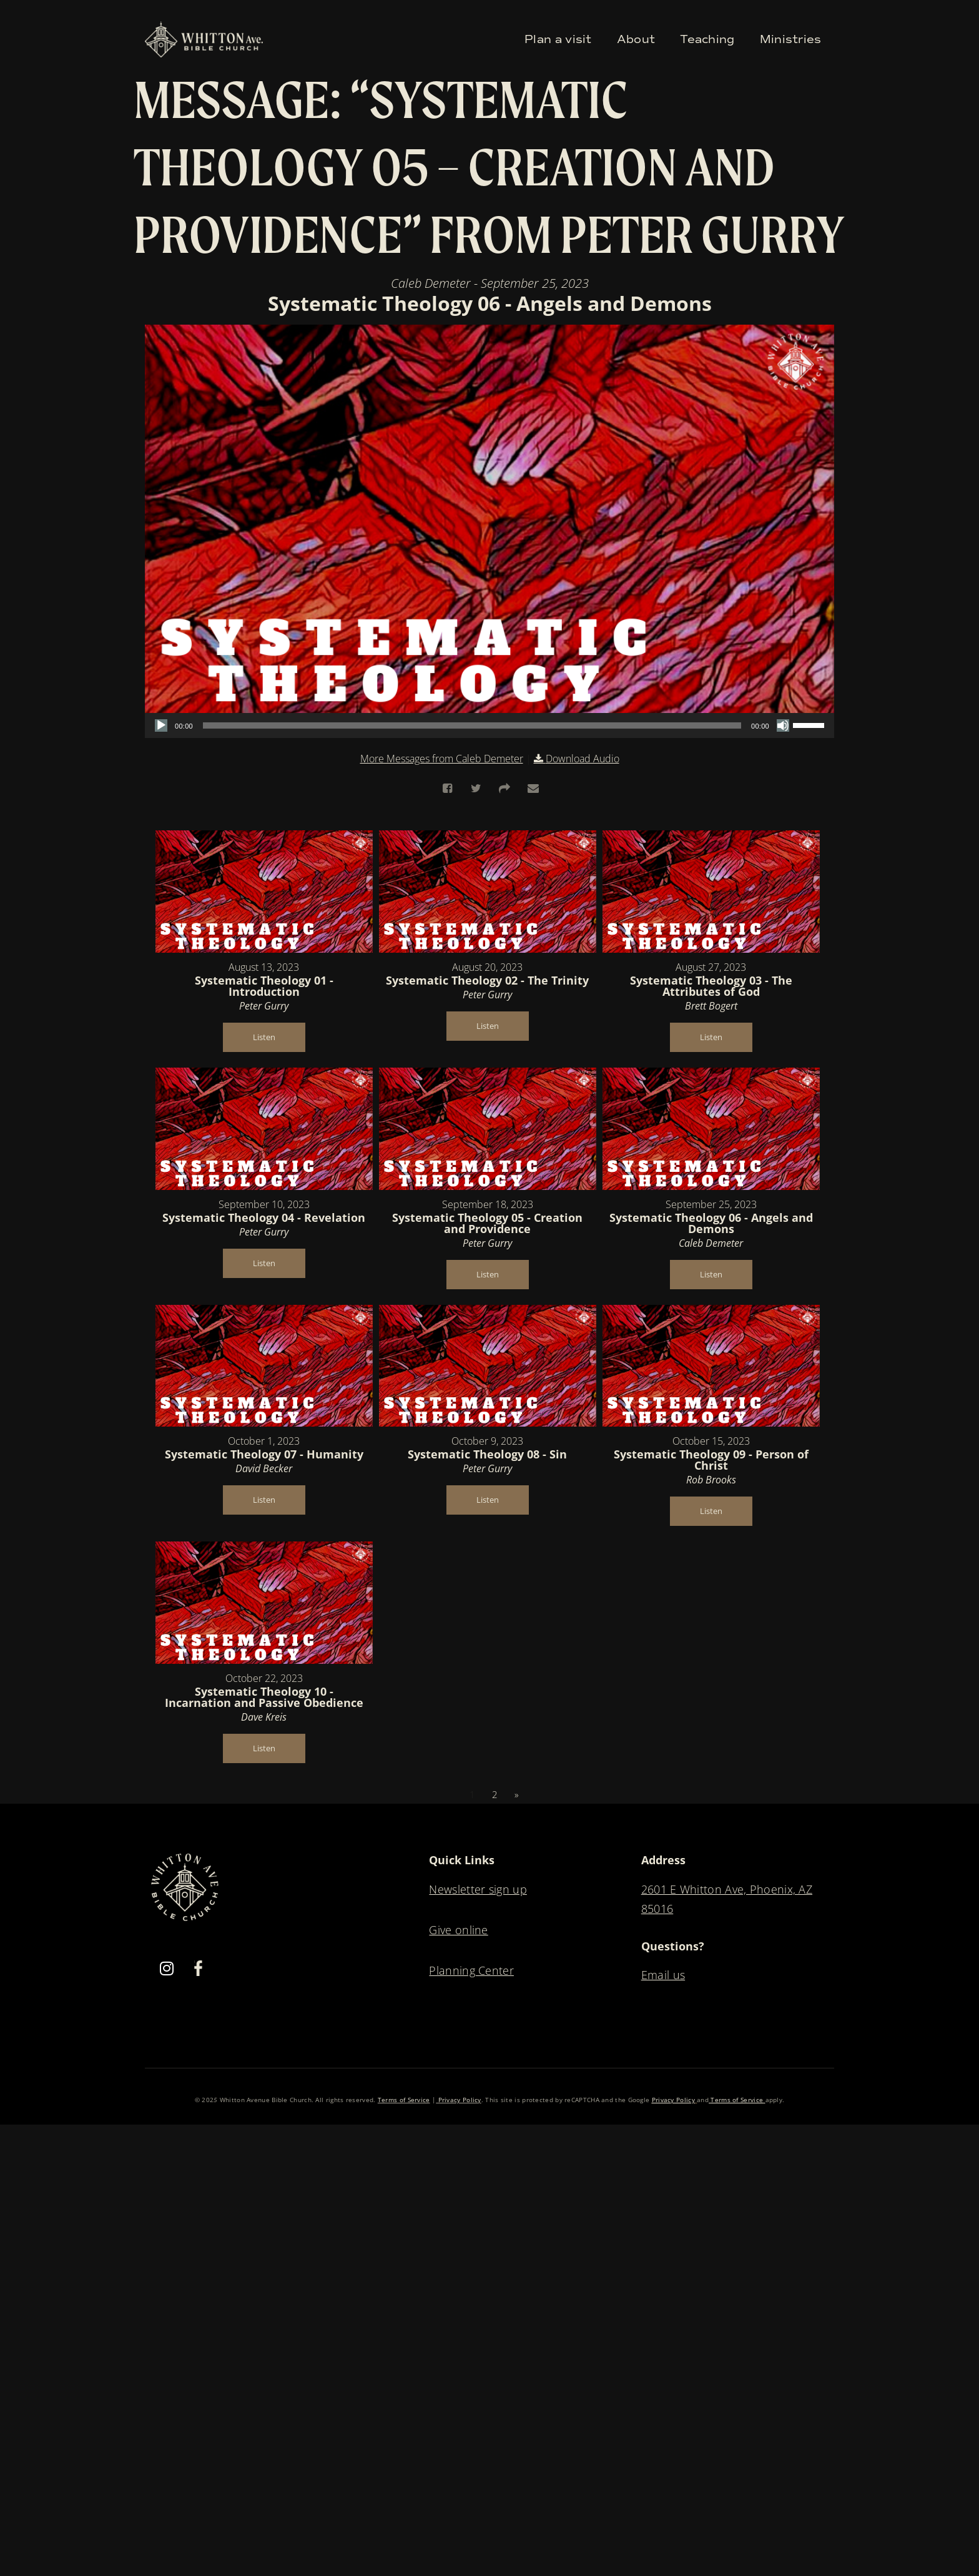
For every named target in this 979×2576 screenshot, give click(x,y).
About (636, 39)
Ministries (791, 39)
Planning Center (471, 1970)
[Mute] (783, 725)
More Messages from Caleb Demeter (441, 758)
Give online (458, 1929)
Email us (663, 1974)
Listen (264, 1037)
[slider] (472, 725)
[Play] (161, 725)
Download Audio (582, 758)
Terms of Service (404, 2099)
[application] (489, 725)
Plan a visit (558, 39)
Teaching (707, 39)
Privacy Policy (458, 2099)
